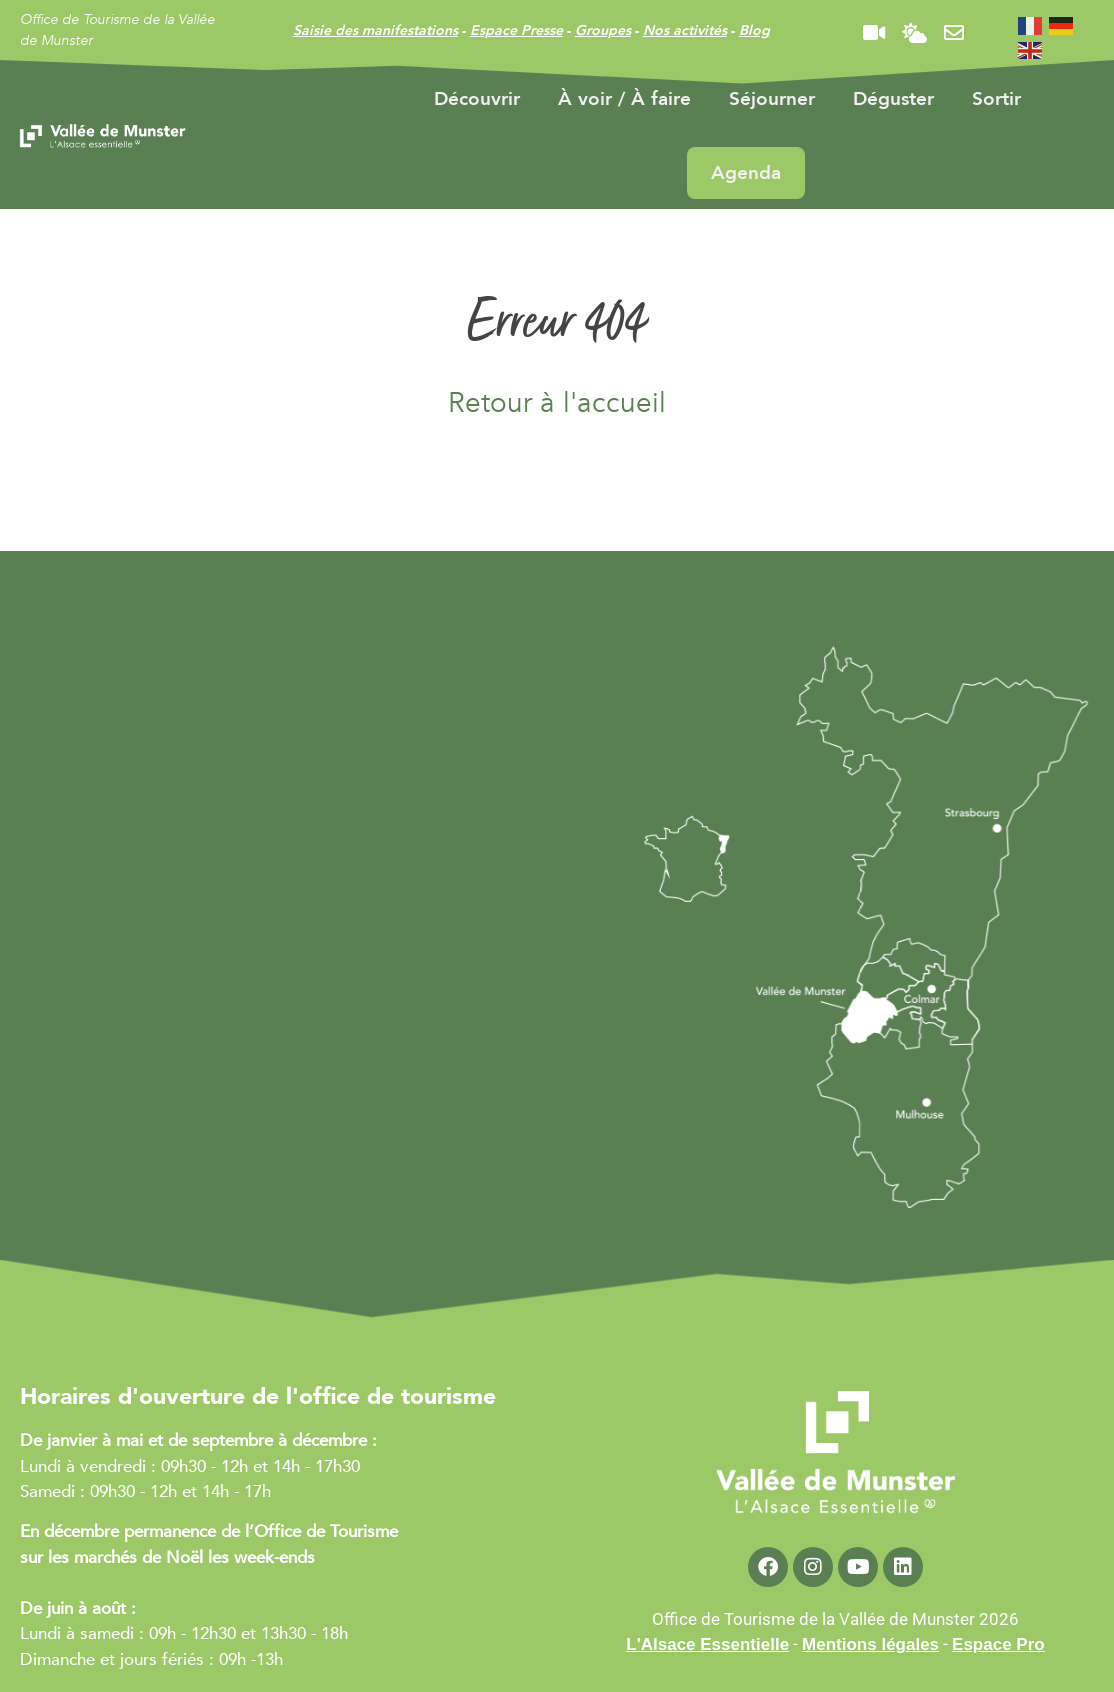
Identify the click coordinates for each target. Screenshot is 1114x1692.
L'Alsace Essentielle (707, 1644)
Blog (754, 30)
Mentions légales (870, 1644)
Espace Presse (516, 30)
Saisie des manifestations (375, 30)
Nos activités (685, 30)
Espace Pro (998, 1644)
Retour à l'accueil (557, 403)
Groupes (603, 30)
